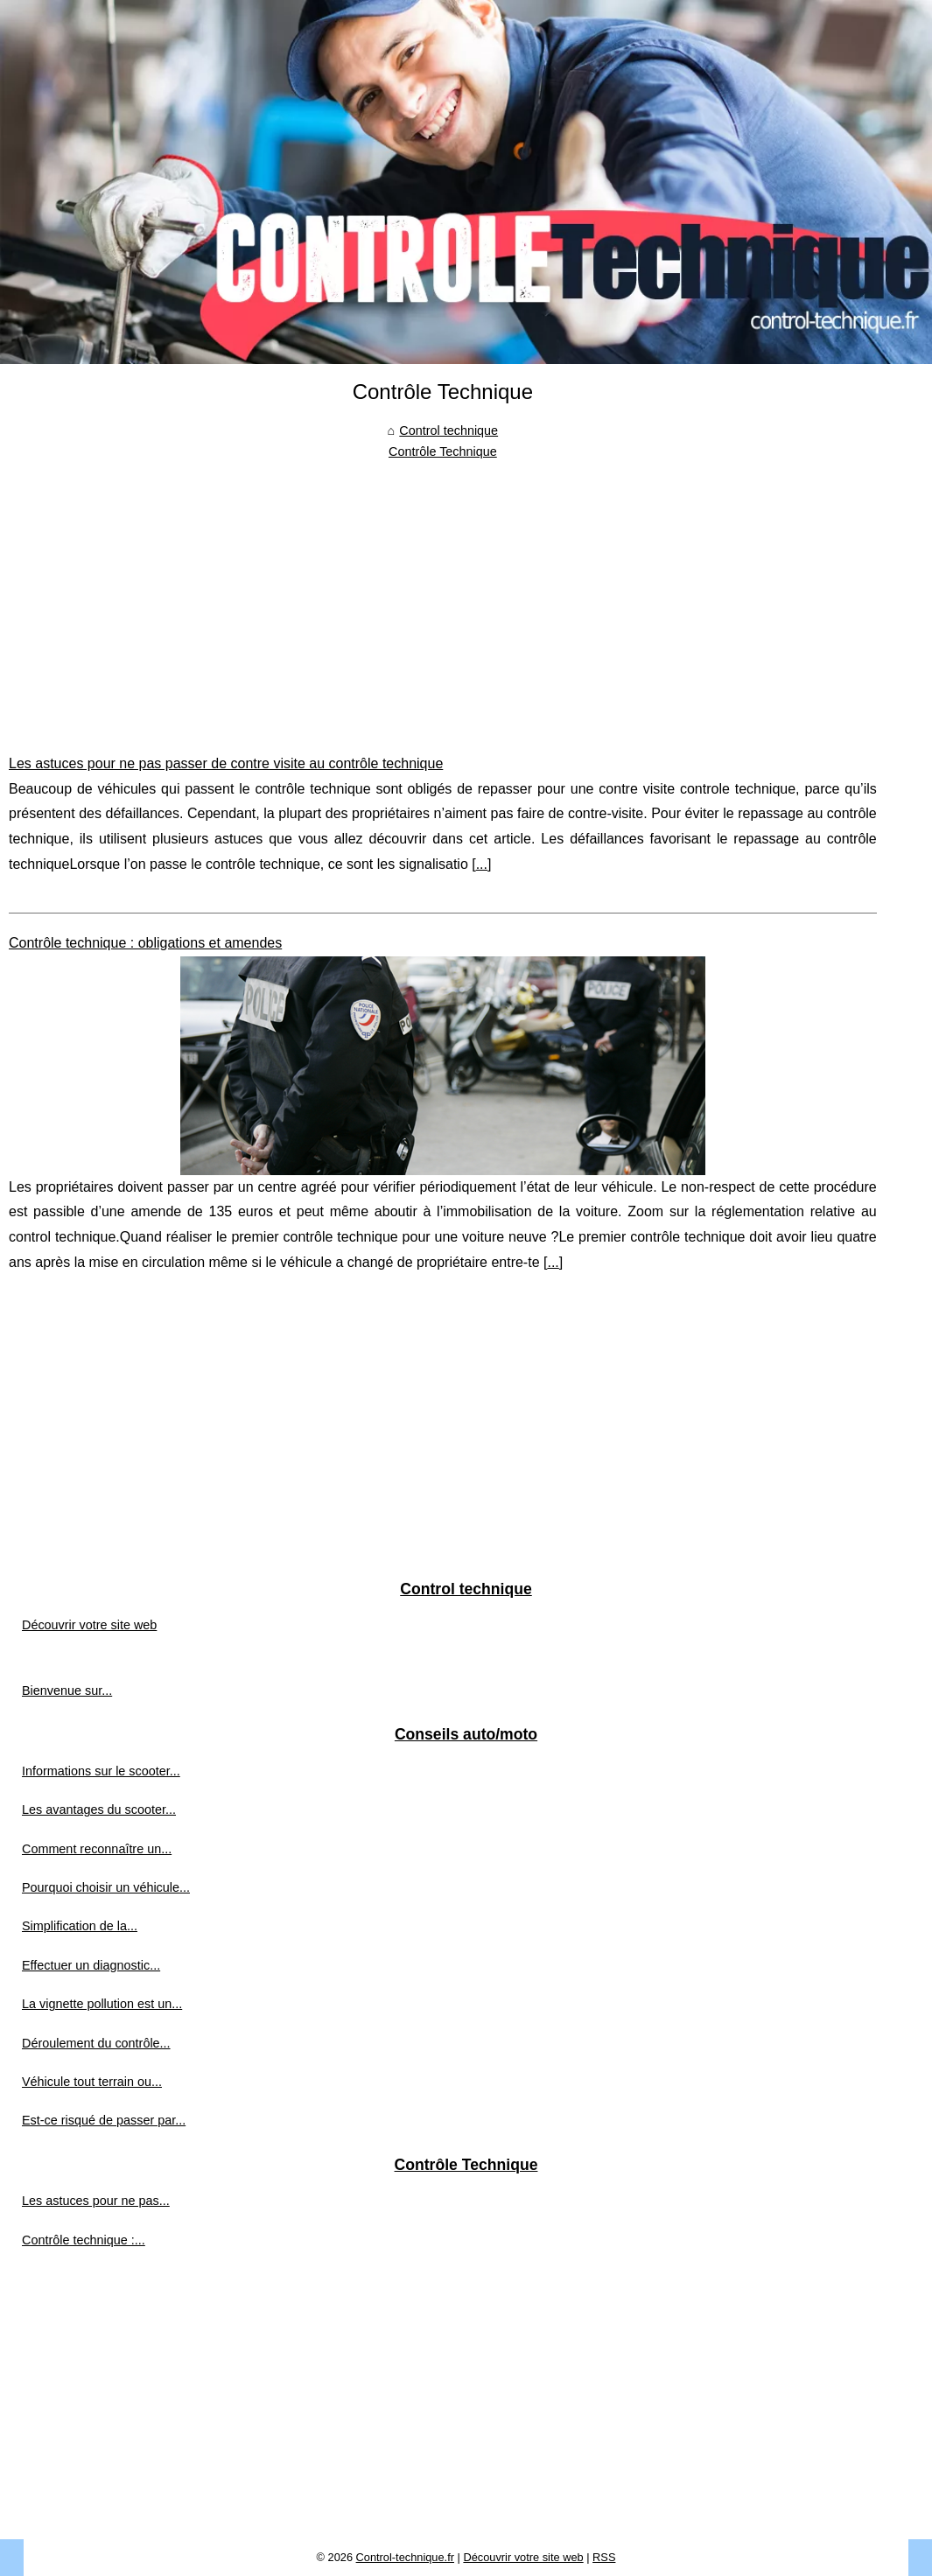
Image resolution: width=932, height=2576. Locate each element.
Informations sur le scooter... (101, 1771)
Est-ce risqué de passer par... (104, 2120)
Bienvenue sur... (67, 1691)
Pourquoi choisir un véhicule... (106, 1887)
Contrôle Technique (443, 451)
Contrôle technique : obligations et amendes (145, 942)
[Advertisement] (443, 594)
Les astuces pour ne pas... (96, 2201)
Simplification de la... (79, 1926)
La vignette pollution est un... (102, 2004)
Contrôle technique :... (83, 2240)
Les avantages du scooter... (99, 1809)
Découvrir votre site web (89, 1625)
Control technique (448, 431)
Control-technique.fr (405, 2557)
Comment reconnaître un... (97, 1849)
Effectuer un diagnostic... (91, 1965)
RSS (603, 2557)
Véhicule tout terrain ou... (92, 2082)
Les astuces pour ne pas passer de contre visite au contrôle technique (226, 763)
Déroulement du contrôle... (96, 2043)
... (481, 864)
